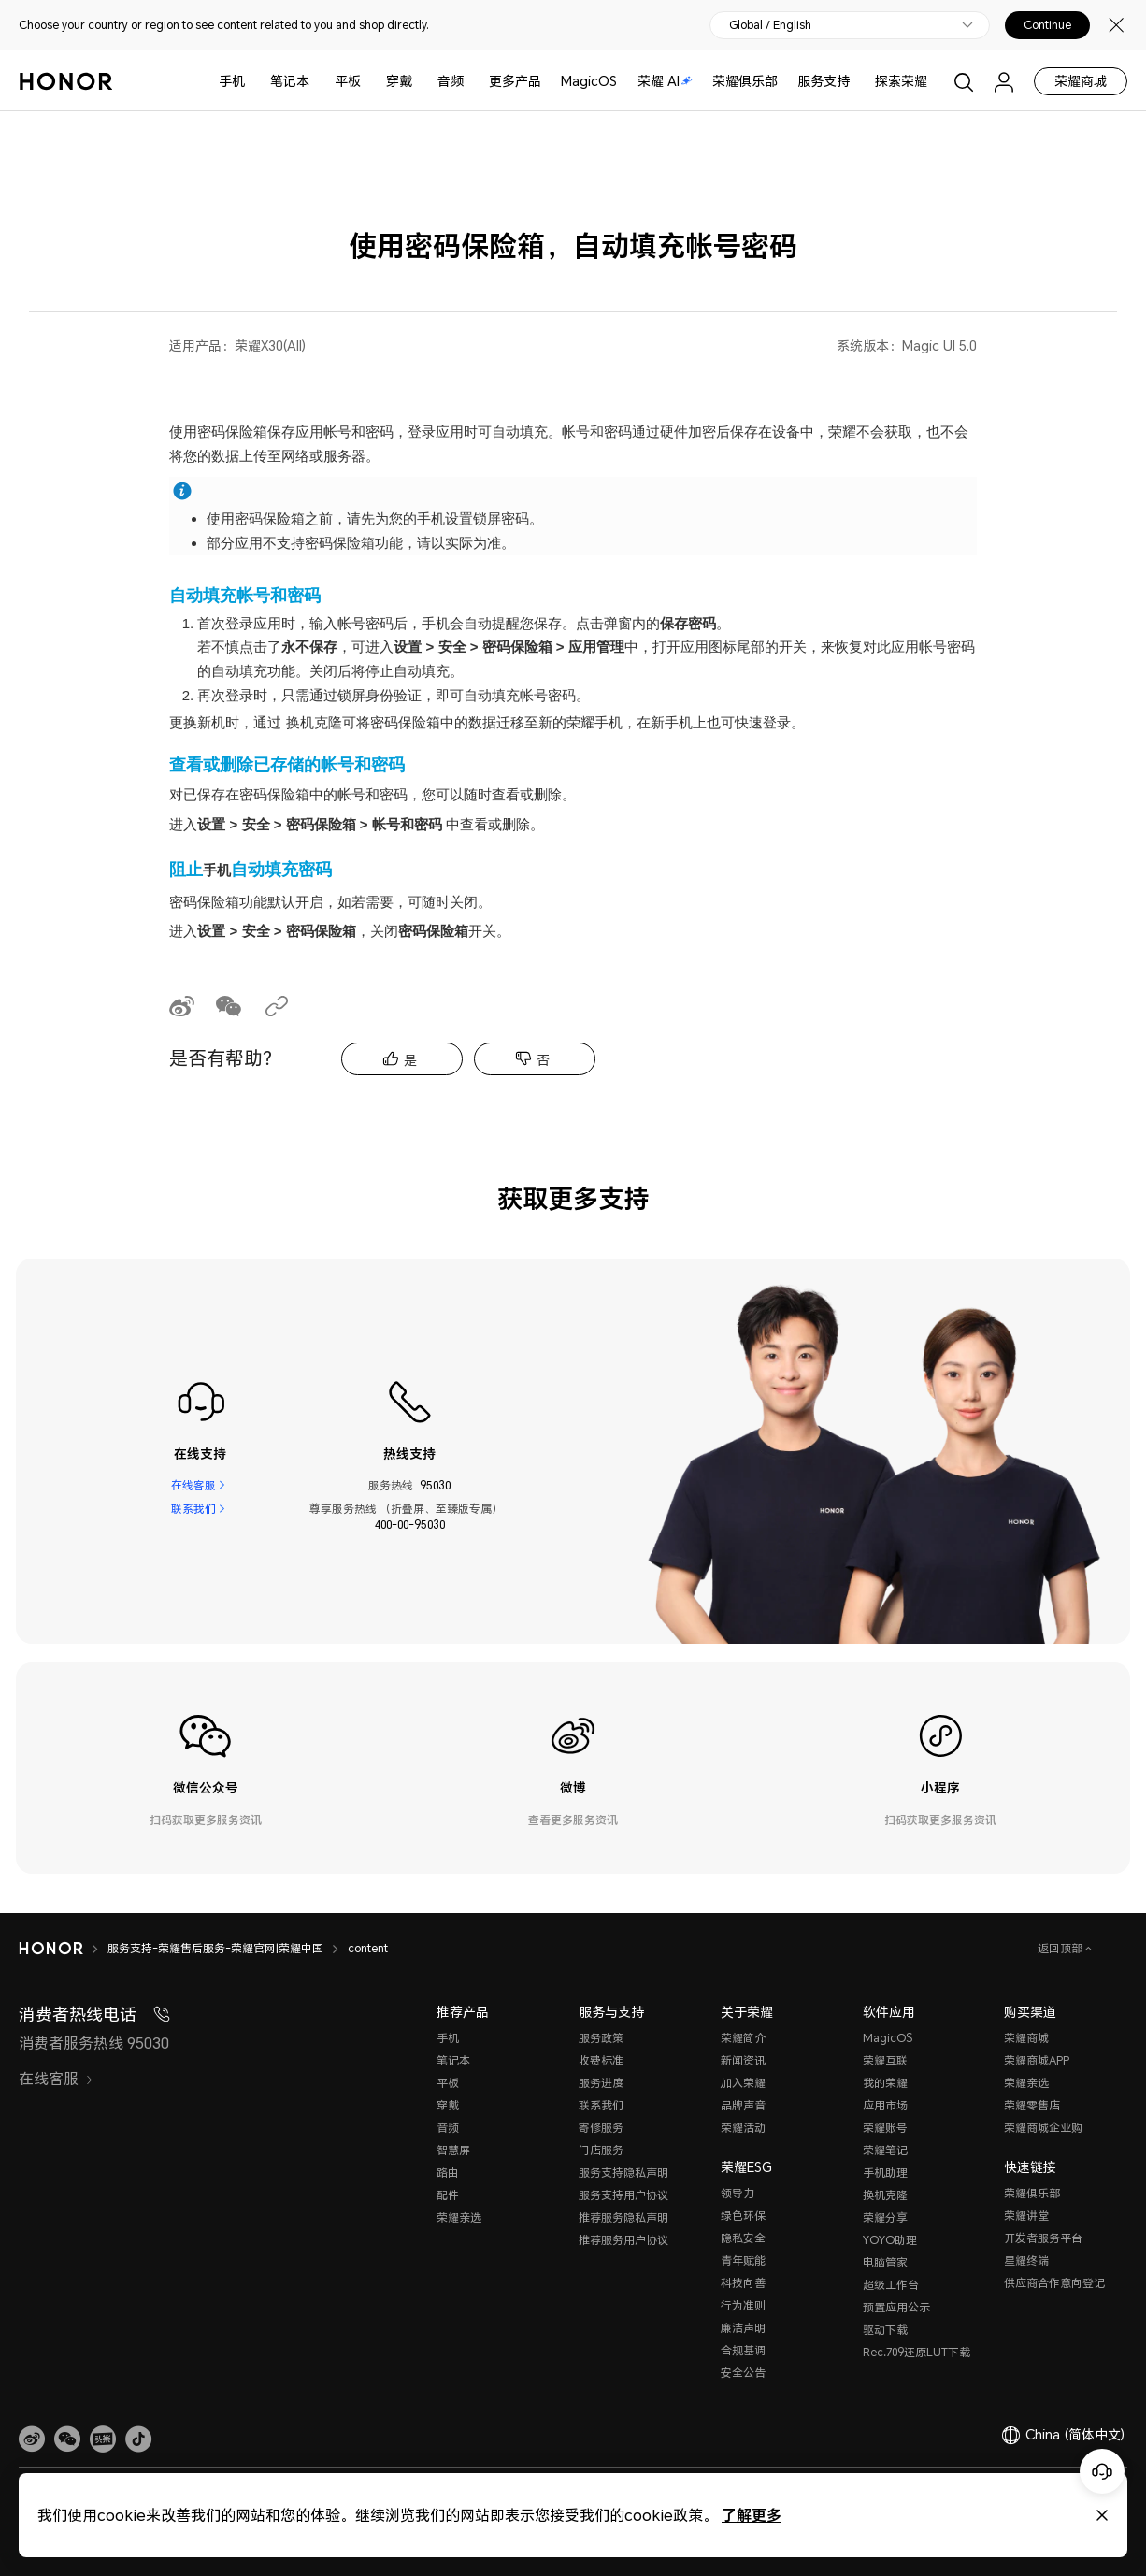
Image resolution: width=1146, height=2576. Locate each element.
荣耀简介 (743, 2038)
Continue (1047, 25)
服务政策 (601, 2038)
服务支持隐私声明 (623, 2173)
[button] (67, 2439)
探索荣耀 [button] (901, 81)
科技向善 (743, 2283)
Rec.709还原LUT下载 (916, 2352)
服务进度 (601, 2083)
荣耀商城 (1080, 81)
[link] (32, 2439)
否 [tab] (543, 1060)
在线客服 (193, 1485)
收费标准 (601, 2060)
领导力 (737, 2193)
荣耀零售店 (1032, 2105)
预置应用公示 (896, 2307)
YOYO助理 (890, 2240)
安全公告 (743, 2373)
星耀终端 (1026, 2260)
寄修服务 (601, 2128)
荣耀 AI (665, 81)
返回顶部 (1061, 1948)
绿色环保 (743, 2216)
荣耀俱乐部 (745, 81)
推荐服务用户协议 (623, 2240)
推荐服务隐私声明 (623, 2217)
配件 (448, 2195)
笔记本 (289, 81)
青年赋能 (743, 2260)
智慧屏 (453, 2150)
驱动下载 (885, 2330)
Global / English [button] (770, 25)
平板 (348, 81)
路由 (448, 2173)
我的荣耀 (885, 2083)
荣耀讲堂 (1026, 2216)
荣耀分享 (885, 2217)
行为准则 (743, 2305)
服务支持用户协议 (623, 2195)
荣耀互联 (885, 2060)
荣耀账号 (885, 2128)
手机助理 (885, 2173)
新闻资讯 (743, 2060)
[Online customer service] (1102, 2471)
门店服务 (601, 2150)
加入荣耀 (743, 2083)
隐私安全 (743, 2238)
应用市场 (885, 2105)
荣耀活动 (743, 2128)
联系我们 (193, 1509)
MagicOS (589, 81)
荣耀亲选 (459, 2217)
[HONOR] (51, 1948)
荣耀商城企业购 (1043, 2128)
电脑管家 (885, 2262)
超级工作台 (891, 2285)
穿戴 (399, 81)
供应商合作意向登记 (1054, 2283)
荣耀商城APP (1036, 2060)
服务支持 (823, 81)
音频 (450, 81)
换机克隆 (885, 2195)
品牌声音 (743, 2105)
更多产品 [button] (515, 81)
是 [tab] (410, 1060)
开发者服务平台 (1043, 2238)
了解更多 (751, 2515)
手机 (232, 81)
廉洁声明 (743, 2328)
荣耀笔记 (885, 2150)
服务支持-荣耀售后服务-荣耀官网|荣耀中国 (215, 1948)
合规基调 (743, 2350)
